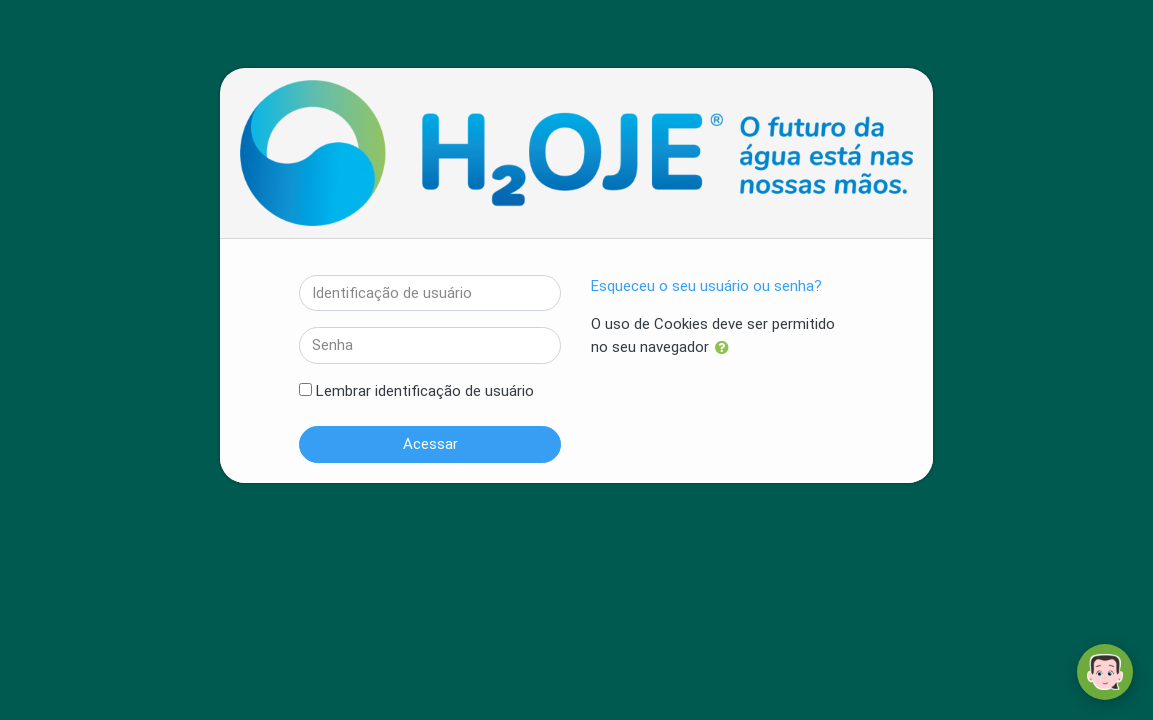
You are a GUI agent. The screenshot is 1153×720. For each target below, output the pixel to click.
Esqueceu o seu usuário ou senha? (706, 286)
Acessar (430, 444)
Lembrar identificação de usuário (425, 391)
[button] (726, 348)
